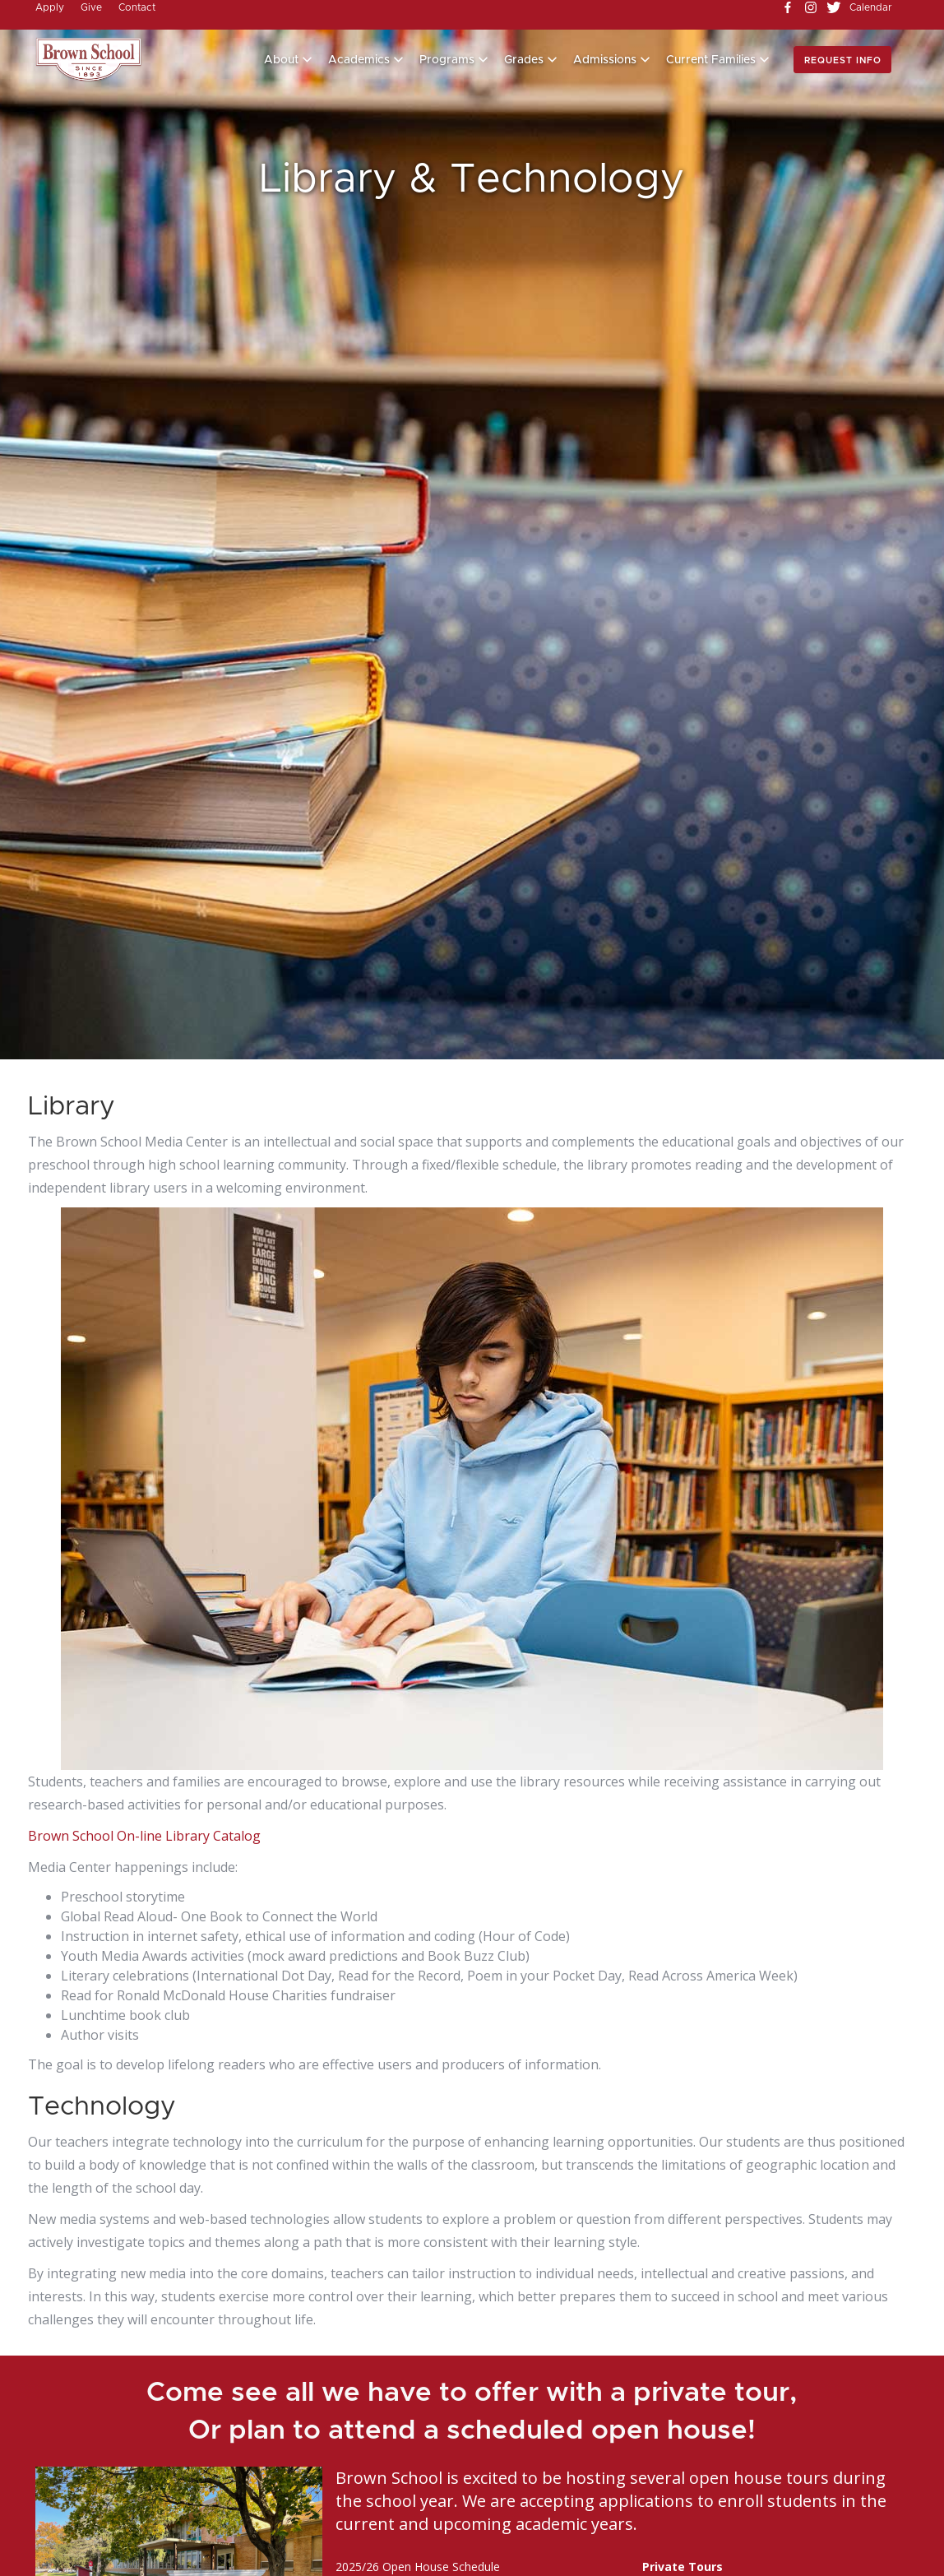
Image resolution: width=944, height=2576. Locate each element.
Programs (446, 60)
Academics (359, 60)
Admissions (604, 60)
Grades (524, 60)
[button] (288, 60)
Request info (843, 60)
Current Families (711, 60)
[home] (88, 60)
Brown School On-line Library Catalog (144, 1836)
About (281, 60)
